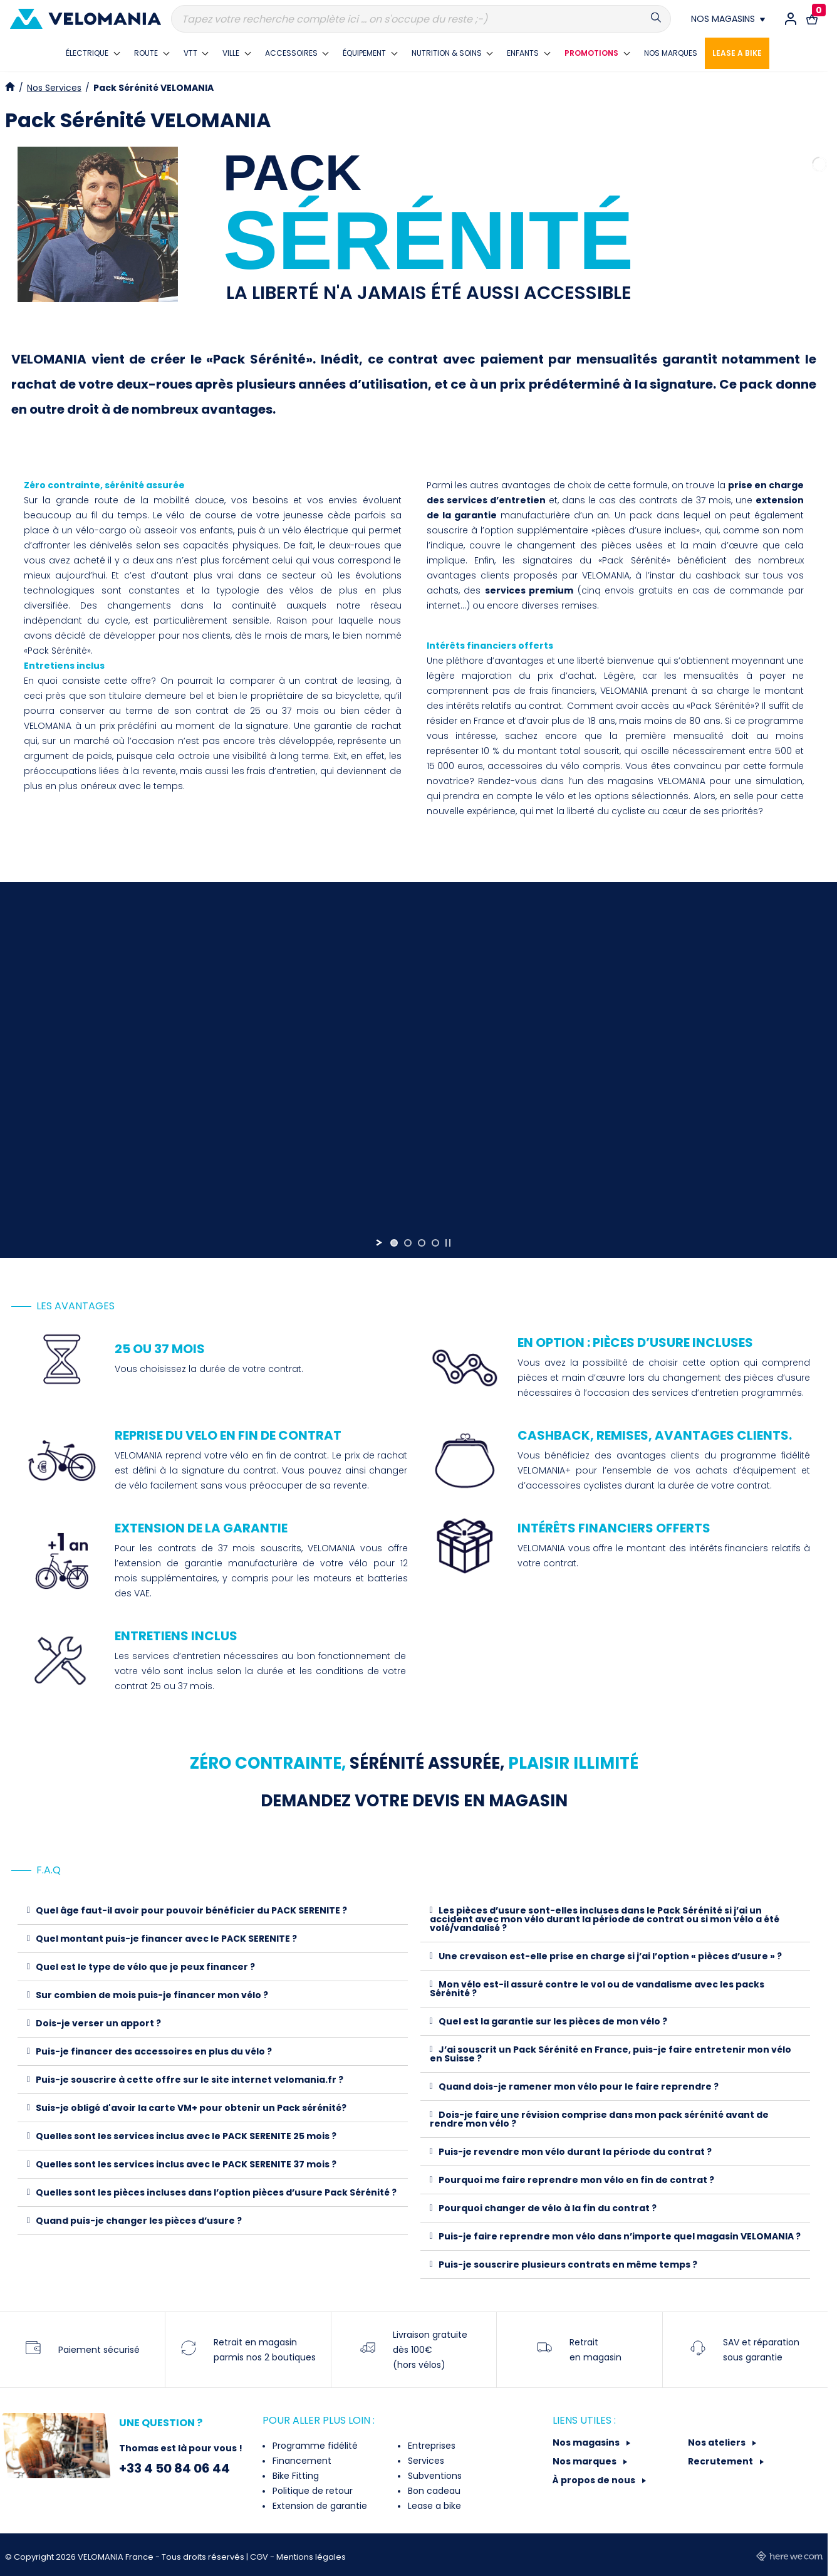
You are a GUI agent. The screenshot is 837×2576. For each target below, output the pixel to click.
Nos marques (585, 2461)
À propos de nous (595, 2480)
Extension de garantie (318, 2506)
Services (424, 2460)
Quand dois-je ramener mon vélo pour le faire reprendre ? (579, 2086)
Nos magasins (587, 2442)
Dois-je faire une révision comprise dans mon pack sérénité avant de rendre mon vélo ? (599, 2119)
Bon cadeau (432, 2490)
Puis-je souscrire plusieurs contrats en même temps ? (568, 2264)
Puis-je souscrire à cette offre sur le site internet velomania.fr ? (189, 2079)
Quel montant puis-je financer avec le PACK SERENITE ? (166, 1938)
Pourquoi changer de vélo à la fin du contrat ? (548, 2208)
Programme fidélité (314, 2445)
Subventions (433, 2475)
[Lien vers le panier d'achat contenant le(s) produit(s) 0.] (812, 18)
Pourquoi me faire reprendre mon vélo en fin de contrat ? (576, 2180)
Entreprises (430, 2445)
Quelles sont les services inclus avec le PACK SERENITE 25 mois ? (186, 2136)
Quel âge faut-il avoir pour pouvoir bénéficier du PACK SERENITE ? (191, 1910)
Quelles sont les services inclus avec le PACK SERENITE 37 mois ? (186, 2164)
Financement (300, 2460)
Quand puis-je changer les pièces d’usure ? (139, 2220)
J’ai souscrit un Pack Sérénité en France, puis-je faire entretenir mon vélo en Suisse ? (610, 2054)
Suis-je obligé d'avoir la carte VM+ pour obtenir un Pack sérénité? (191, 2108)
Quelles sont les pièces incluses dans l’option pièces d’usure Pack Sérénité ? (216, 2192)
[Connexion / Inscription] (790, 19)
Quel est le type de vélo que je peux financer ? (145, 1967)
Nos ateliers (717, 2442)
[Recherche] (421, 19)
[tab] (213, 1911)
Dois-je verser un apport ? (98, 2023)
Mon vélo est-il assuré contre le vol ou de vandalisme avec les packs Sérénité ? (597, 1988)
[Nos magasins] (728, 19)
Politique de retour (311, 2490)
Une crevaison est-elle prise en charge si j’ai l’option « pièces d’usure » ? (610, 1956)
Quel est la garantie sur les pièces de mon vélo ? (553, 2021)
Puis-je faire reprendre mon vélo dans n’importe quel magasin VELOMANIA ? (620, 2236)
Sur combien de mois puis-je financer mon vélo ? (152, 1995)
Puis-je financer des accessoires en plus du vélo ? (154, 2051)
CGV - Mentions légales (298, 2557)
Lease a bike (433, 2506)
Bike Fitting (294, 2475)
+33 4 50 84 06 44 (174, 2468)
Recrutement (721, 2461)
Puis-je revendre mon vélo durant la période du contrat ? (575, 2151)
